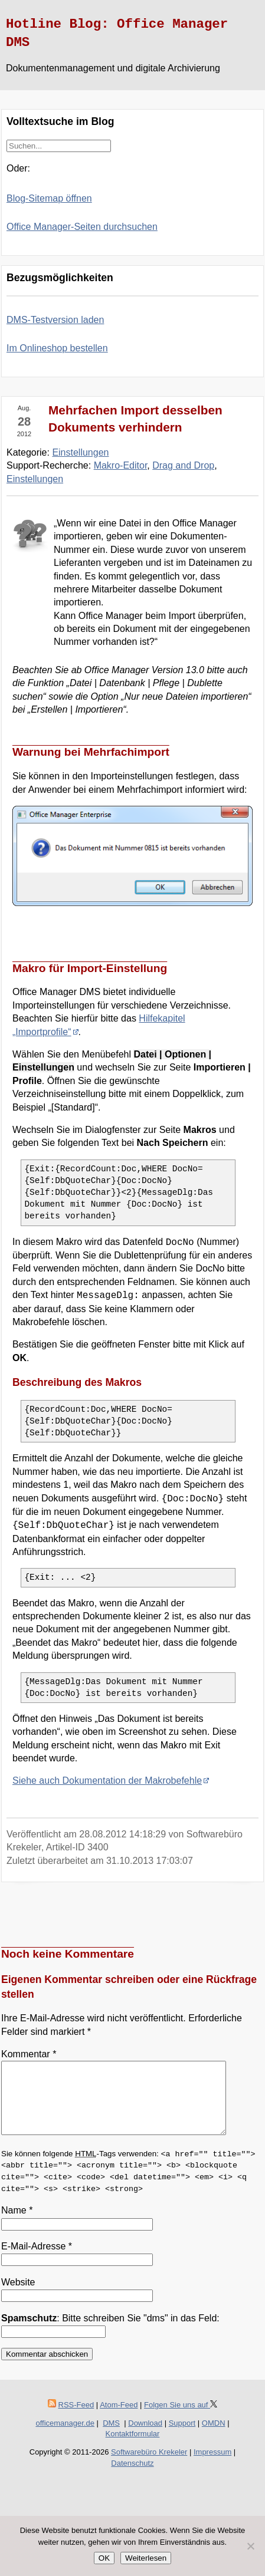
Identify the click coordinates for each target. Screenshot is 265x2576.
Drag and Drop (183, 465)
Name (16, 2224)
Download (145, 2437)
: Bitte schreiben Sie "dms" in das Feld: (110, 2332)
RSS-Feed (76, 2418)
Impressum (212, 2466)
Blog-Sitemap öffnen (49, 198)
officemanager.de (64, 2437)
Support (182, 2437)
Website (18, 2296)
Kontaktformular (133, 2447)
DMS (111, 2437)
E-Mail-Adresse (36, 2260)
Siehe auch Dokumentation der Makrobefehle (107, 1780)
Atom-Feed (119, 2418)
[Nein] (250, 2546)
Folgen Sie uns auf (180, 2418)
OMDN (213, 2437)
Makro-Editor (121, 465)
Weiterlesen (145, 2558)
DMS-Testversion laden (55, 320)
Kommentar (28, 2054)
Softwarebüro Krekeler (149, 2466)
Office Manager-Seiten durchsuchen (82, 227)
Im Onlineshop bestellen (57, 348)
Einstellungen (80, 452)
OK (104, 2558)
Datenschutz (132, 2477)
